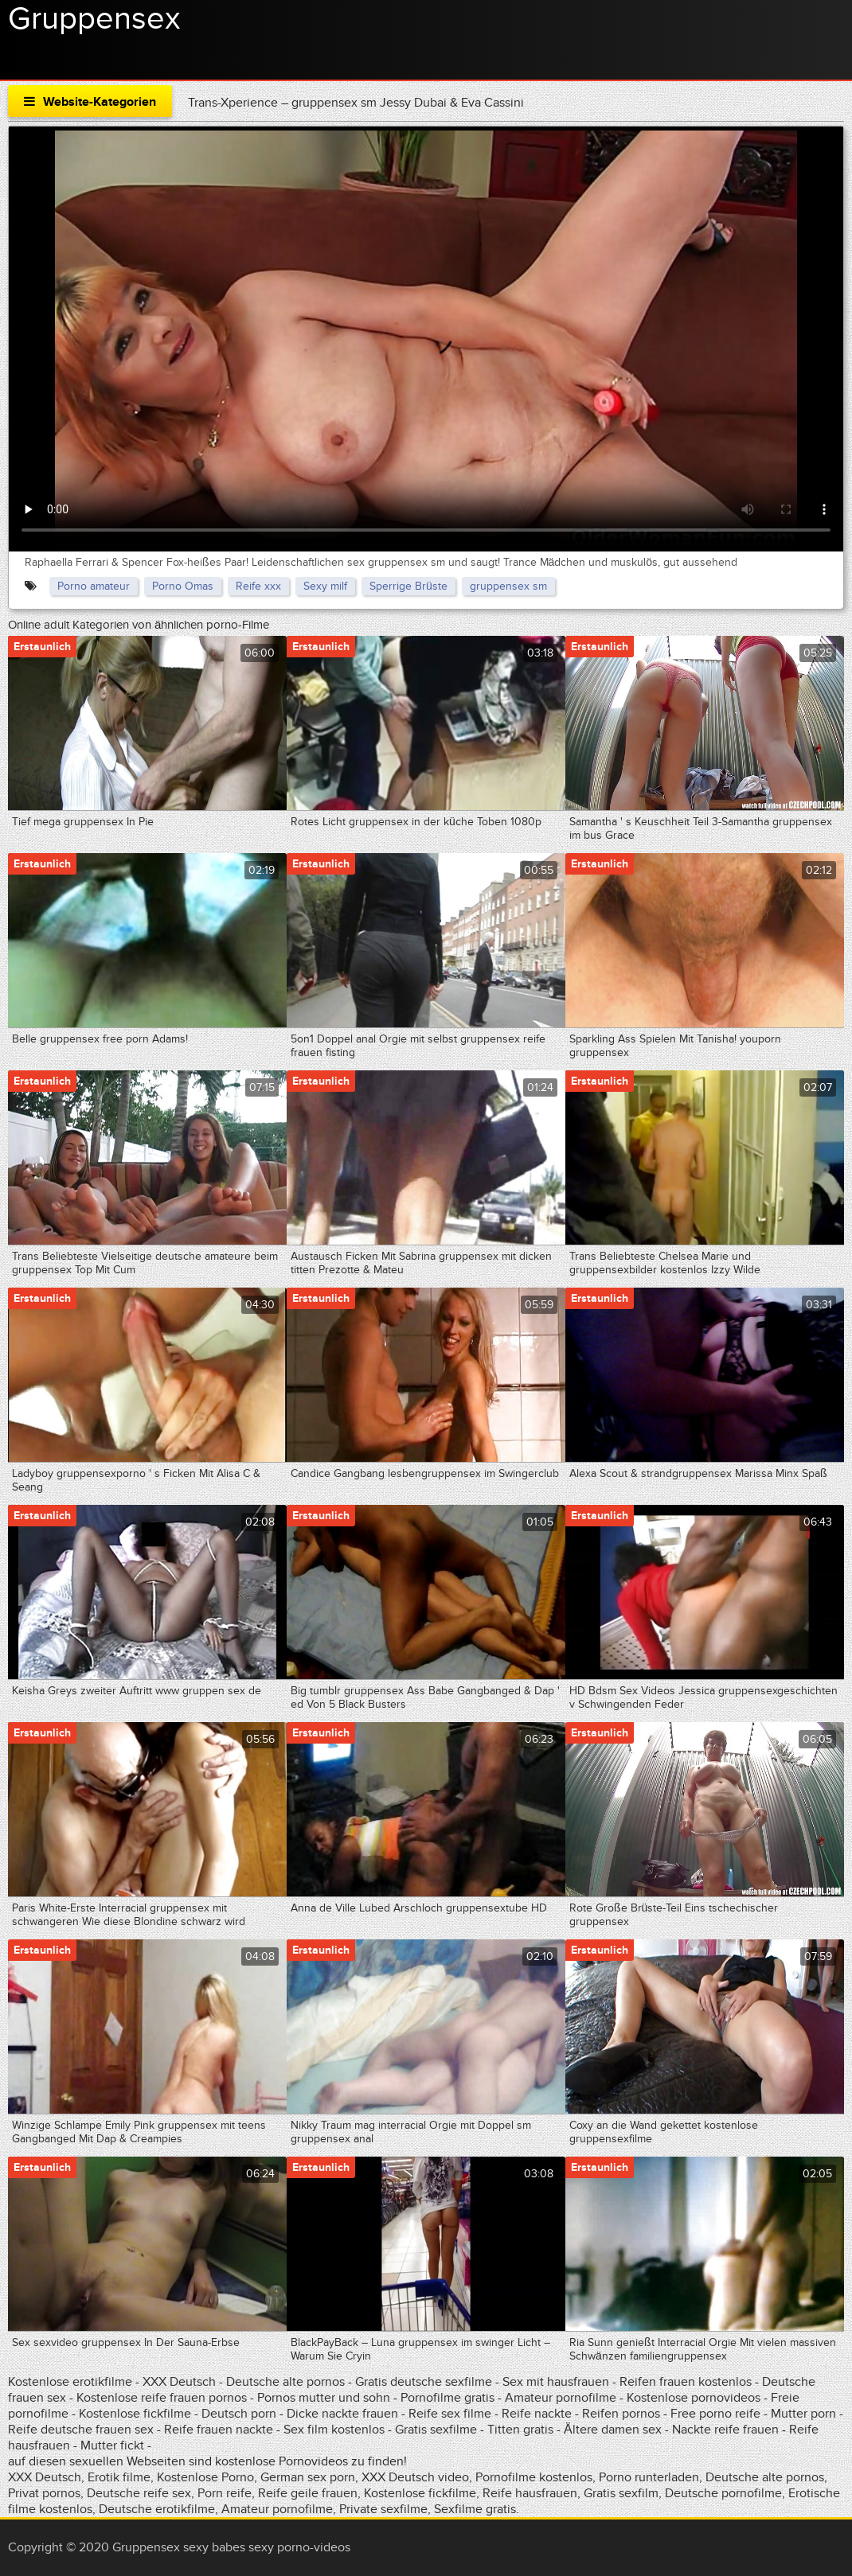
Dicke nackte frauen (344, 2414)
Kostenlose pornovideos (693, 2398)
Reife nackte (537, 2414)
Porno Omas (182, 586)
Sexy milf (325, 586)
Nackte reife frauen (725, 2430)
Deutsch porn (238, 2414)
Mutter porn (803, 2414)
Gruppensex (94, 19)
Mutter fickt (112, 2445)
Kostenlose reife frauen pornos (161, 2398)
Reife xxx (258, 586)
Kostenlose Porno (205, 2477)
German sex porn (307, 2477)
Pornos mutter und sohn (323, 2398)
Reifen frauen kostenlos (685, 2382)
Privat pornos (44, 2493)
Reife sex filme (451, 2414)
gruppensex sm (508, 586)
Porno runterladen (649, 2477)
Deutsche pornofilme (723, 2493)
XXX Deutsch (179, 2382)
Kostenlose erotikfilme (70, 2382)
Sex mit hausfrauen (555, 2382)
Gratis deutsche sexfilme (423, 2382)
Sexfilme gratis (475, 2509)
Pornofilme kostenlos (533, 2477)
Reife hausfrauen (530, 2493)
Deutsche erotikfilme (157, 2509)
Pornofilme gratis (447, 2398)
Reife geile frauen (308, 2493)
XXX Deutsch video (415, 2477)
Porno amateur (93, 586)
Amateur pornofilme (560, 2398)
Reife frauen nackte (218, 2430)
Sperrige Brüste (408, 586)
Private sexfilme (383, 2509)
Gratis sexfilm (621, 2493)
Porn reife (224, 2493)
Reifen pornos (622, 2414)
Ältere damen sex (613, 2430)
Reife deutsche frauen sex (81, 2430)
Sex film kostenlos (334, 2430)
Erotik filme (119, 2477)
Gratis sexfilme (436, 2430)
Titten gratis (520, 2430)
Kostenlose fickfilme (135, 2414)
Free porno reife (717, 2414)
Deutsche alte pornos (285, 2382)
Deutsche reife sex (139, 2493)
